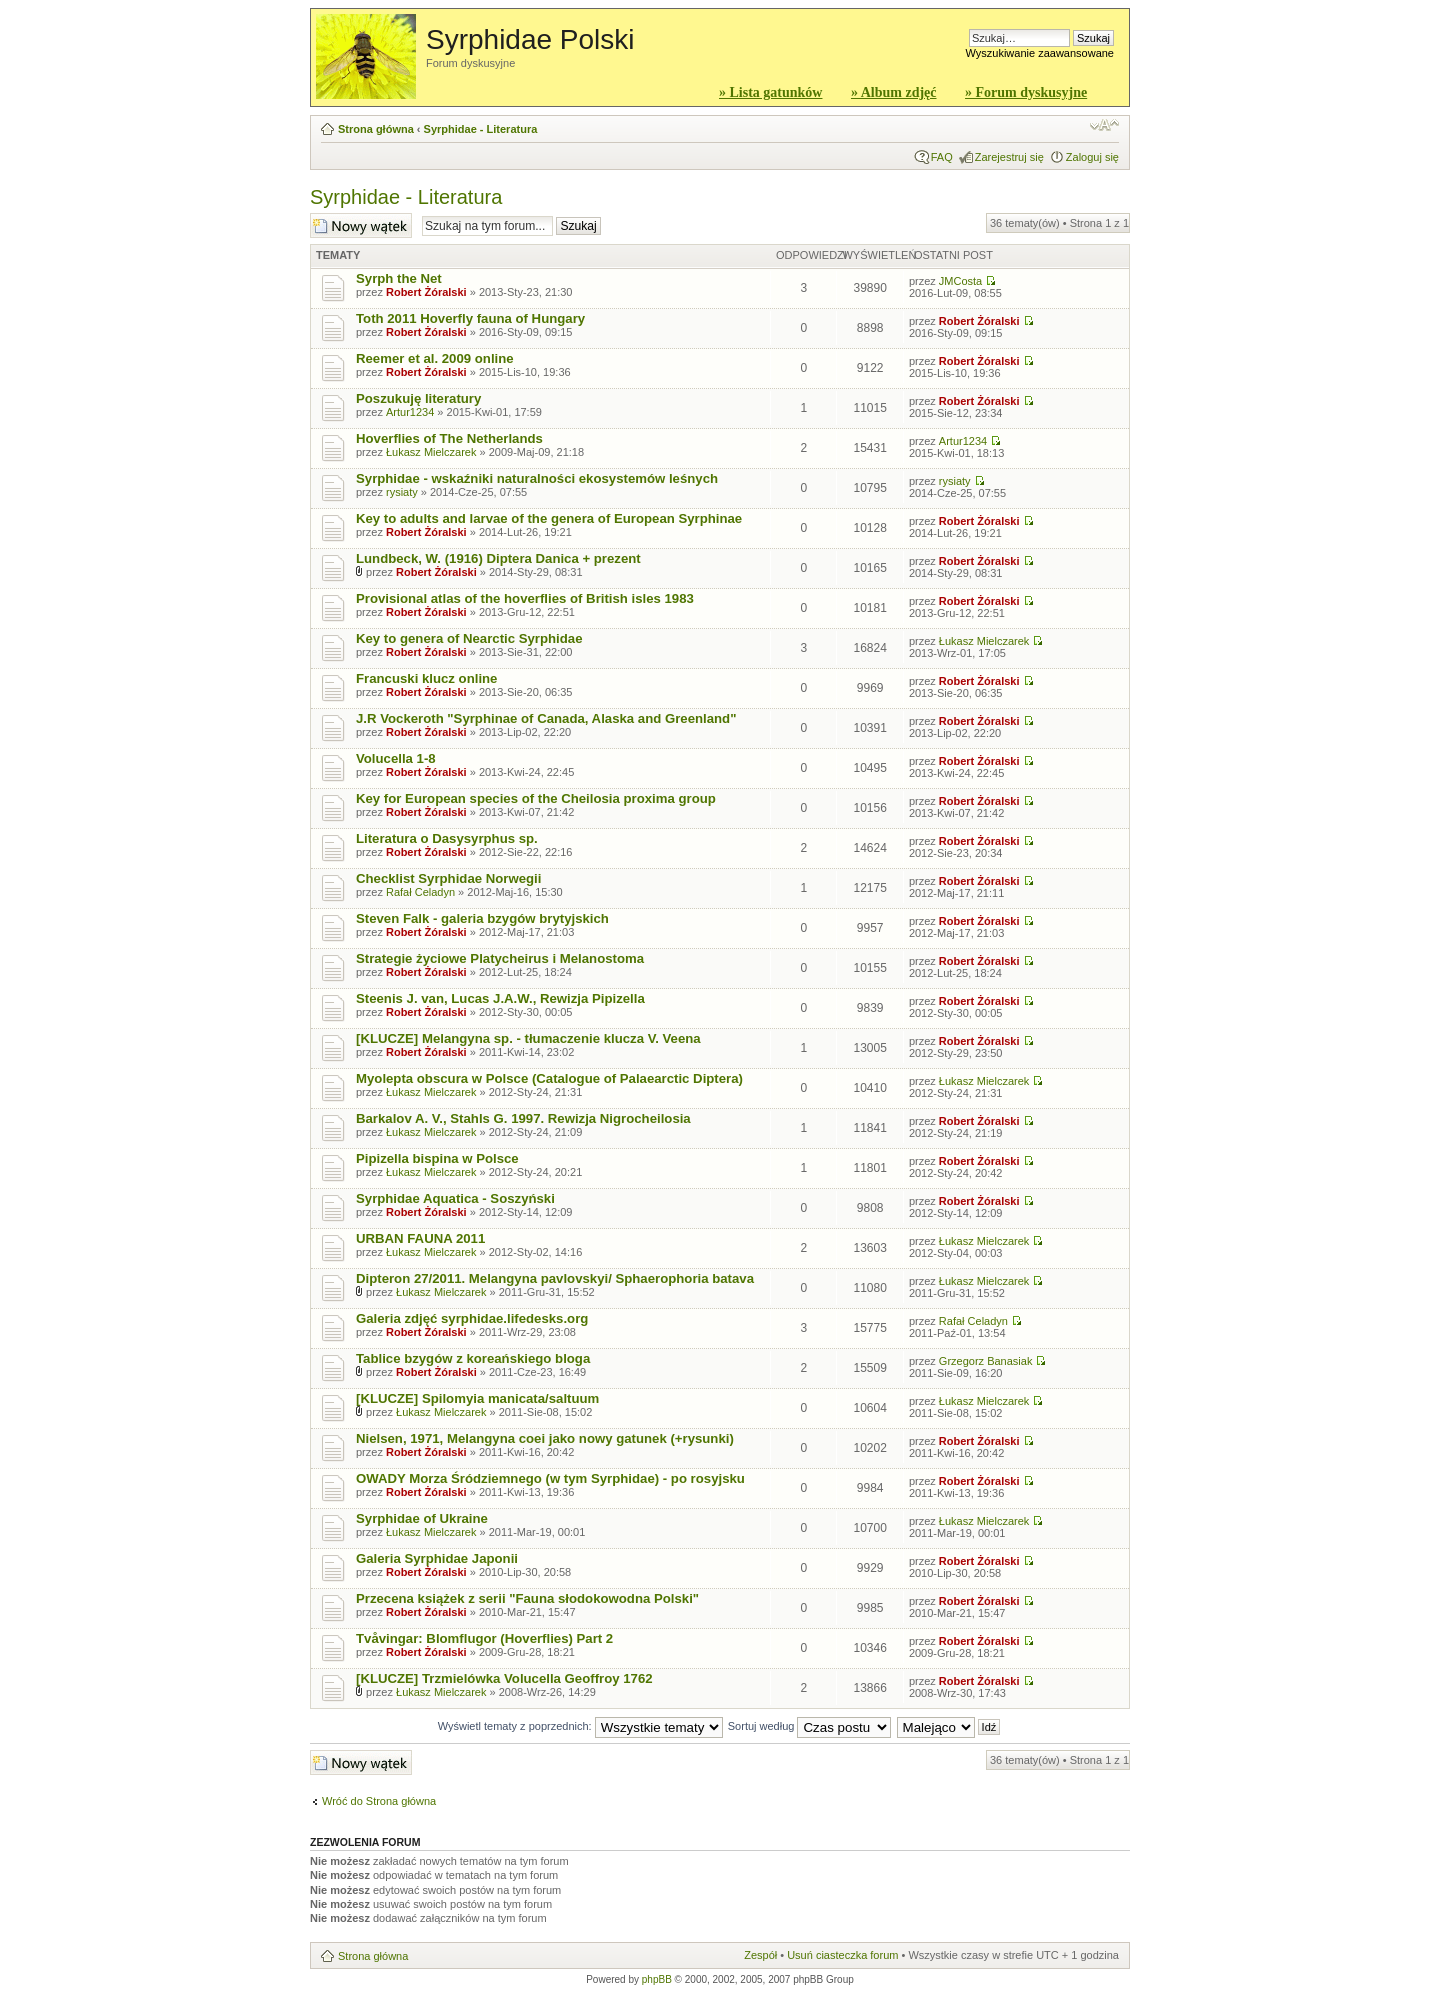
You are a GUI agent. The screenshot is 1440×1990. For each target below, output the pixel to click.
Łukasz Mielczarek (431, 452)
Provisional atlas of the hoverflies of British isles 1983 (525, 598)
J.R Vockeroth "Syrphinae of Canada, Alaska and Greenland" (546, 718)
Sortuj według (810, 1726)
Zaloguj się (1092, 157)
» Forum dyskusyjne (1026, 92)
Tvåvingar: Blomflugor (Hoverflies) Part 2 (484, 1638)
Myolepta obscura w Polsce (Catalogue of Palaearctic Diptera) (549, 1078)
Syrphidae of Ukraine (422, 1518)
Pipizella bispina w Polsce (437, 1158)
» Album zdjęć (894, 92)
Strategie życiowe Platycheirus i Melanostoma (500, 958)
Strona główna (376, 129)
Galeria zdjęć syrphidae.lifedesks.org (472, 1318)
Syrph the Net (399, 278)
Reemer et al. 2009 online (435, 358)
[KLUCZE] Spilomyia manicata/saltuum (477, 1398)
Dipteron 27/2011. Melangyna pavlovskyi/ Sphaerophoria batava (555, 1278)
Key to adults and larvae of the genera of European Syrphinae (549, 518)
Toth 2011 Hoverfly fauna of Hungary (470, 318)
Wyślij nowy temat (361, 225)
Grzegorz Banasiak (986, 1361)
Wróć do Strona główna (379, 1801)
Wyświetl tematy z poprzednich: (580, 1726)
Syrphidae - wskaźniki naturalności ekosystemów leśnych (537, 478)
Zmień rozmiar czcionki (1104, 125)
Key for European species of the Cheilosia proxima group (536, 798)
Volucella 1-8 (396, 758)
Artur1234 (410, 412)
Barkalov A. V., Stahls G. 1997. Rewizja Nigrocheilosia (523, 1118)
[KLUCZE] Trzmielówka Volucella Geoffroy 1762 (504, 1678)
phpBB (657, 1979)
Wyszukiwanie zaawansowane (1040, 53)
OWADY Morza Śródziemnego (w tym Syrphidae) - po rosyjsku (550, 1478)
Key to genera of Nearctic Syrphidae (469, 638)
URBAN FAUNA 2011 (420, 1238)
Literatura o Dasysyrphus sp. (447, 838)
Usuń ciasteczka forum (842, 1955)
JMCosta (960, 281)
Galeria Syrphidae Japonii (437, 1558)
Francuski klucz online (426, 678)
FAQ (942, 157)
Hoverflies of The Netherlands (449, 438)
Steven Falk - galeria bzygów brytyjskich (482, 918)
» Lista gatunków (770, 92)
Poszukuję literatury (418, 398)
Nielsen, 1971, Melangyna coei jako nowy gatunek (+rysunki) (545, 1438)
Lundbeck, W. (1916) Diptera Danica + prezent (498, 558)
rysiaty (402, 492)
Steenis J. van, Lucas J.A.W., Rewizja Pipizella (500, 998)
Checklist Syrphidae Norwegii (448, 878)
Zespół (760, 1955)
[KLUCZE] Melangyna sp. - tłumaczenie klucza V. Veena (528, 1038)
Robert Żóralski (426, 292)
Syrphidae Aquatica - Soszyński (455, 1198)
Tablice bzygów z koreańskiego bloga (473, 1358)
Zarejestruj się (1009, 157)
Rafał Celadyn (420, 892)
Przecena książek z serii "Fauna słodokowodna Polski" (527, 1598)
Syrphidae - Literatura (481, 129)
